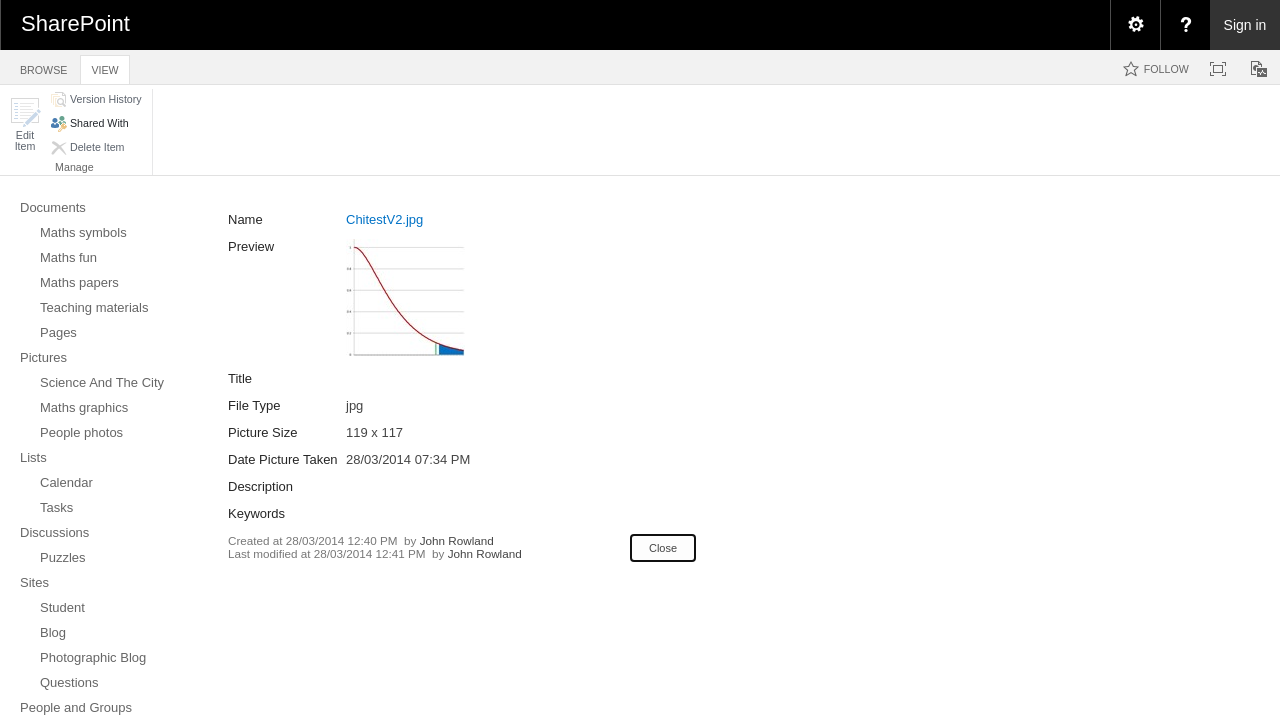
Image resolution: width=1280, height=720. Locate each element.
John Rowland (457, 540)
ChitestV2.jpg (384, 219)
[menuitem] (1135, 25)
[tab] (43, 66)
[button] (25, 124)
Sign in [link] (1245, 25)
